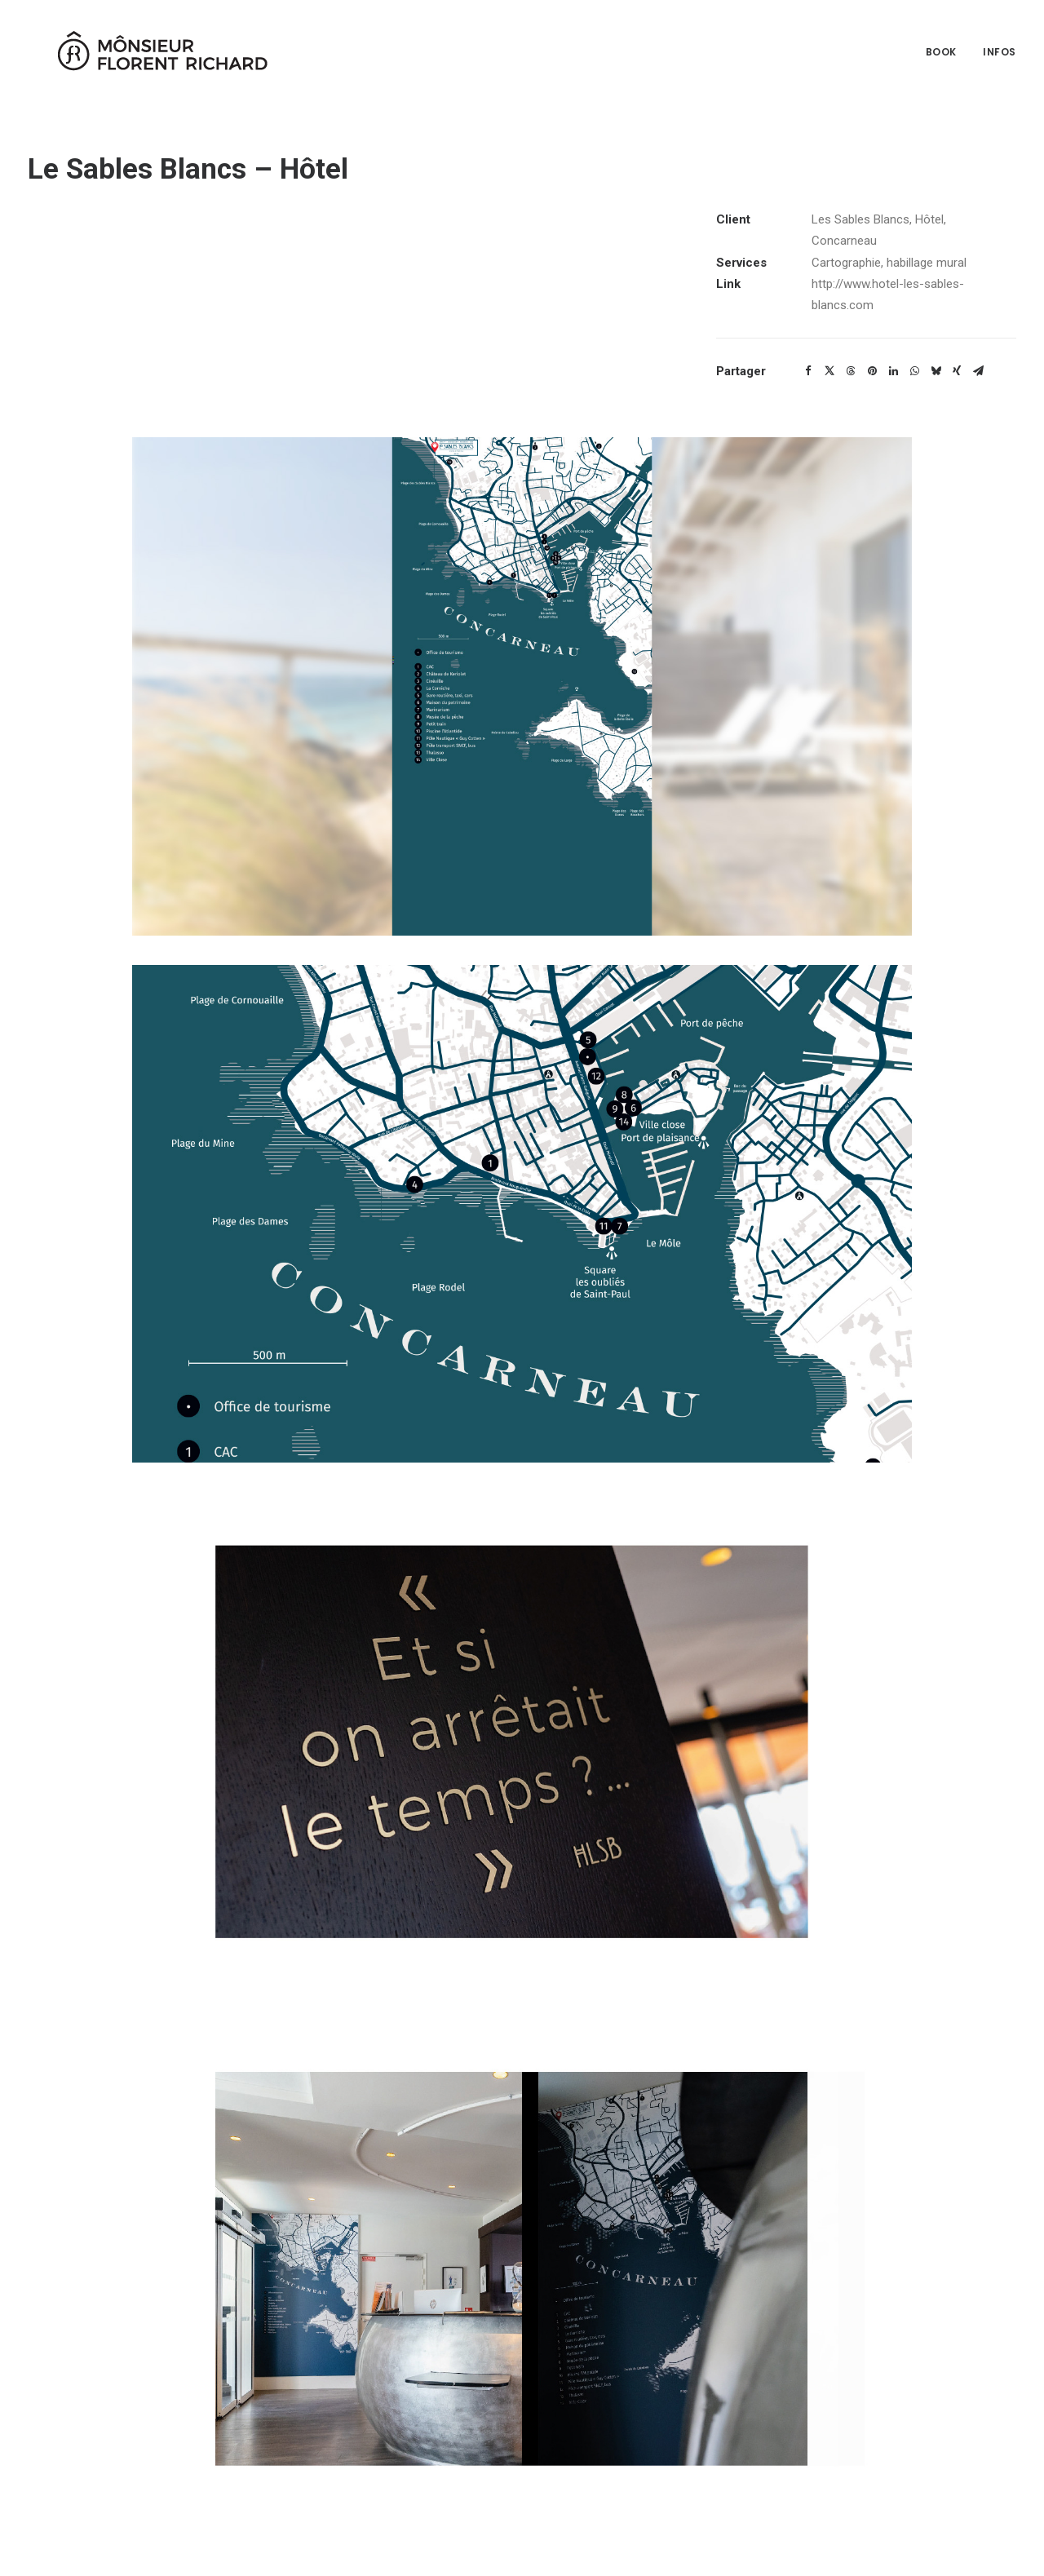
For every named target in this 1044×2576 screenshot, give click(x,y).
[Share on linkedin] (893, 371)
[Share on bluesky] (935, 371)
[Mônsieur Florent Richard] (142, 47)
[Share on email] (978, 371)
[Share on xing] (957, 371)
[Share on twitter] (829, 371)
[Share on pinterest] (872, 371)
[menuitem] (947, 47)
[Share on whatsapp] (914, 371)
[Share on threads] (850, 371)
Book (941, 47)
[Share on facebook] (808, 371)
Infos (999, 47)
